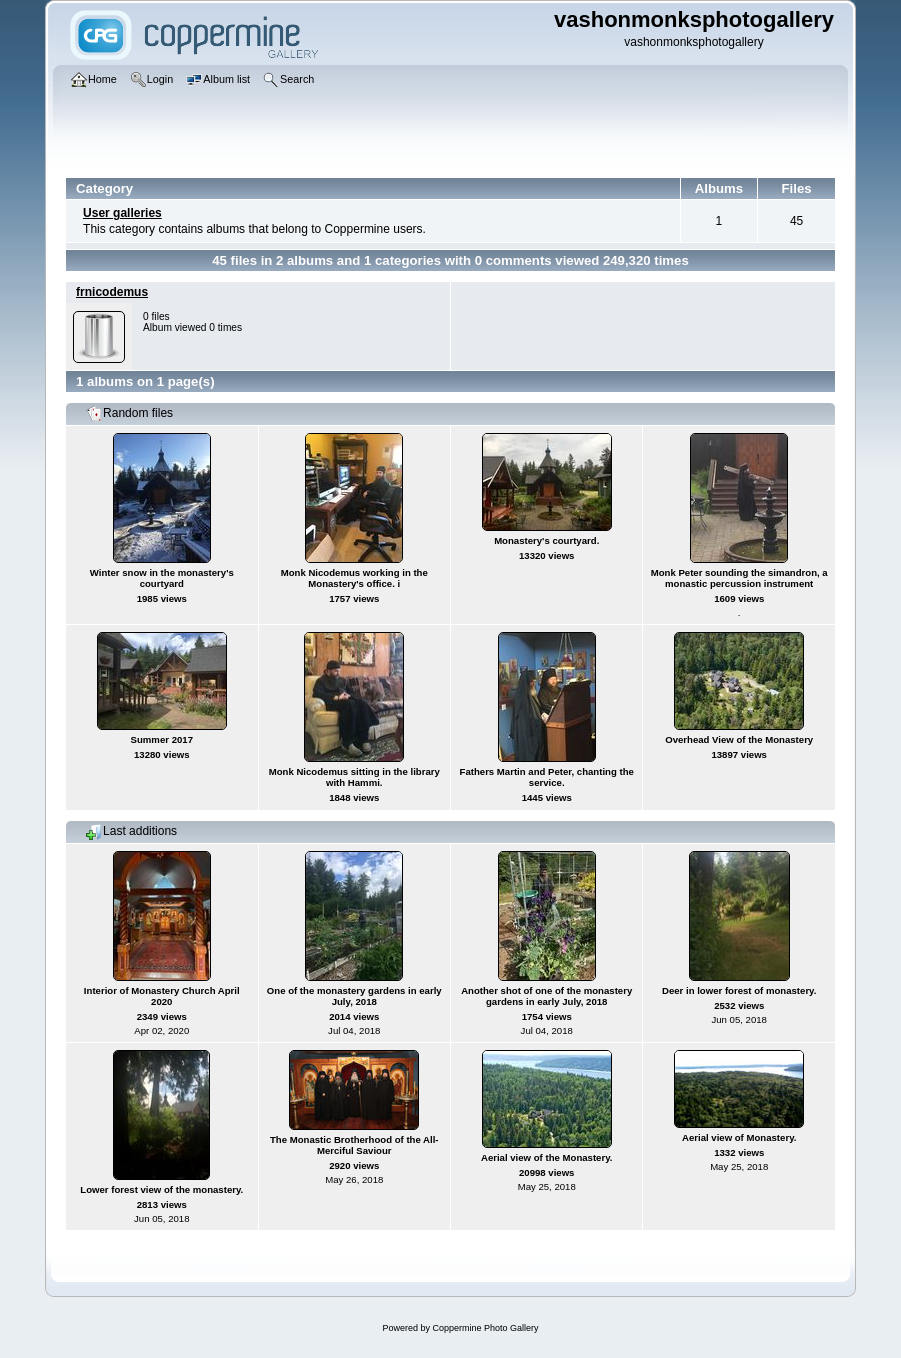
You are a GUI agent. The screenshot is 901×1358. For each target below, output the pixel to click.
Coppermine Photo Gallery (485, 1328)
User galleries (122, 213)
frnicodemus (112, 292)
